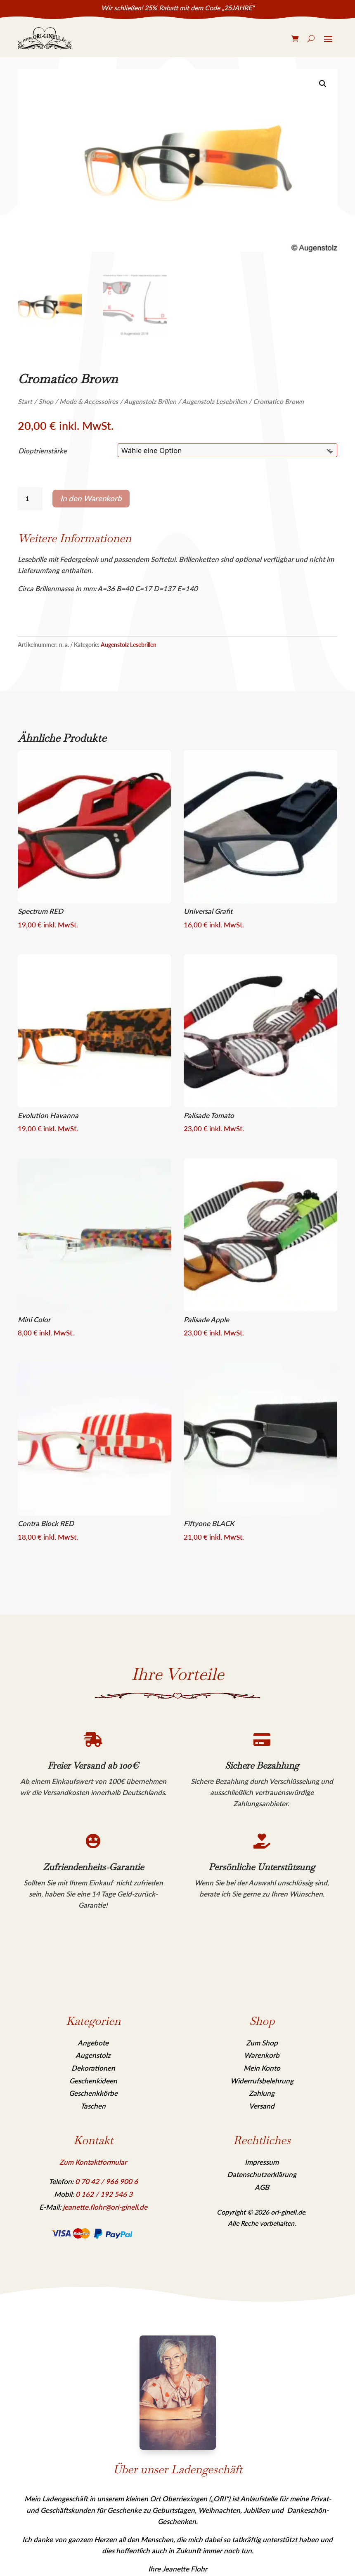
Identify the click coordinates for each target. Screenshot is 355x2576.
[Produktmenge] (30, 498)
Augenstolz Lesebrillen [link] (214, 401)
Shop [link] (45, 401)
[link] (44, 38)
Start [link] (25, 401)
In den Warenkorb (91, 498)
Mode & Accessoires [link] (88, 401)
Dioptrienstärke (42, 450)
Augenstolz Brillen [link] (150, 401)
